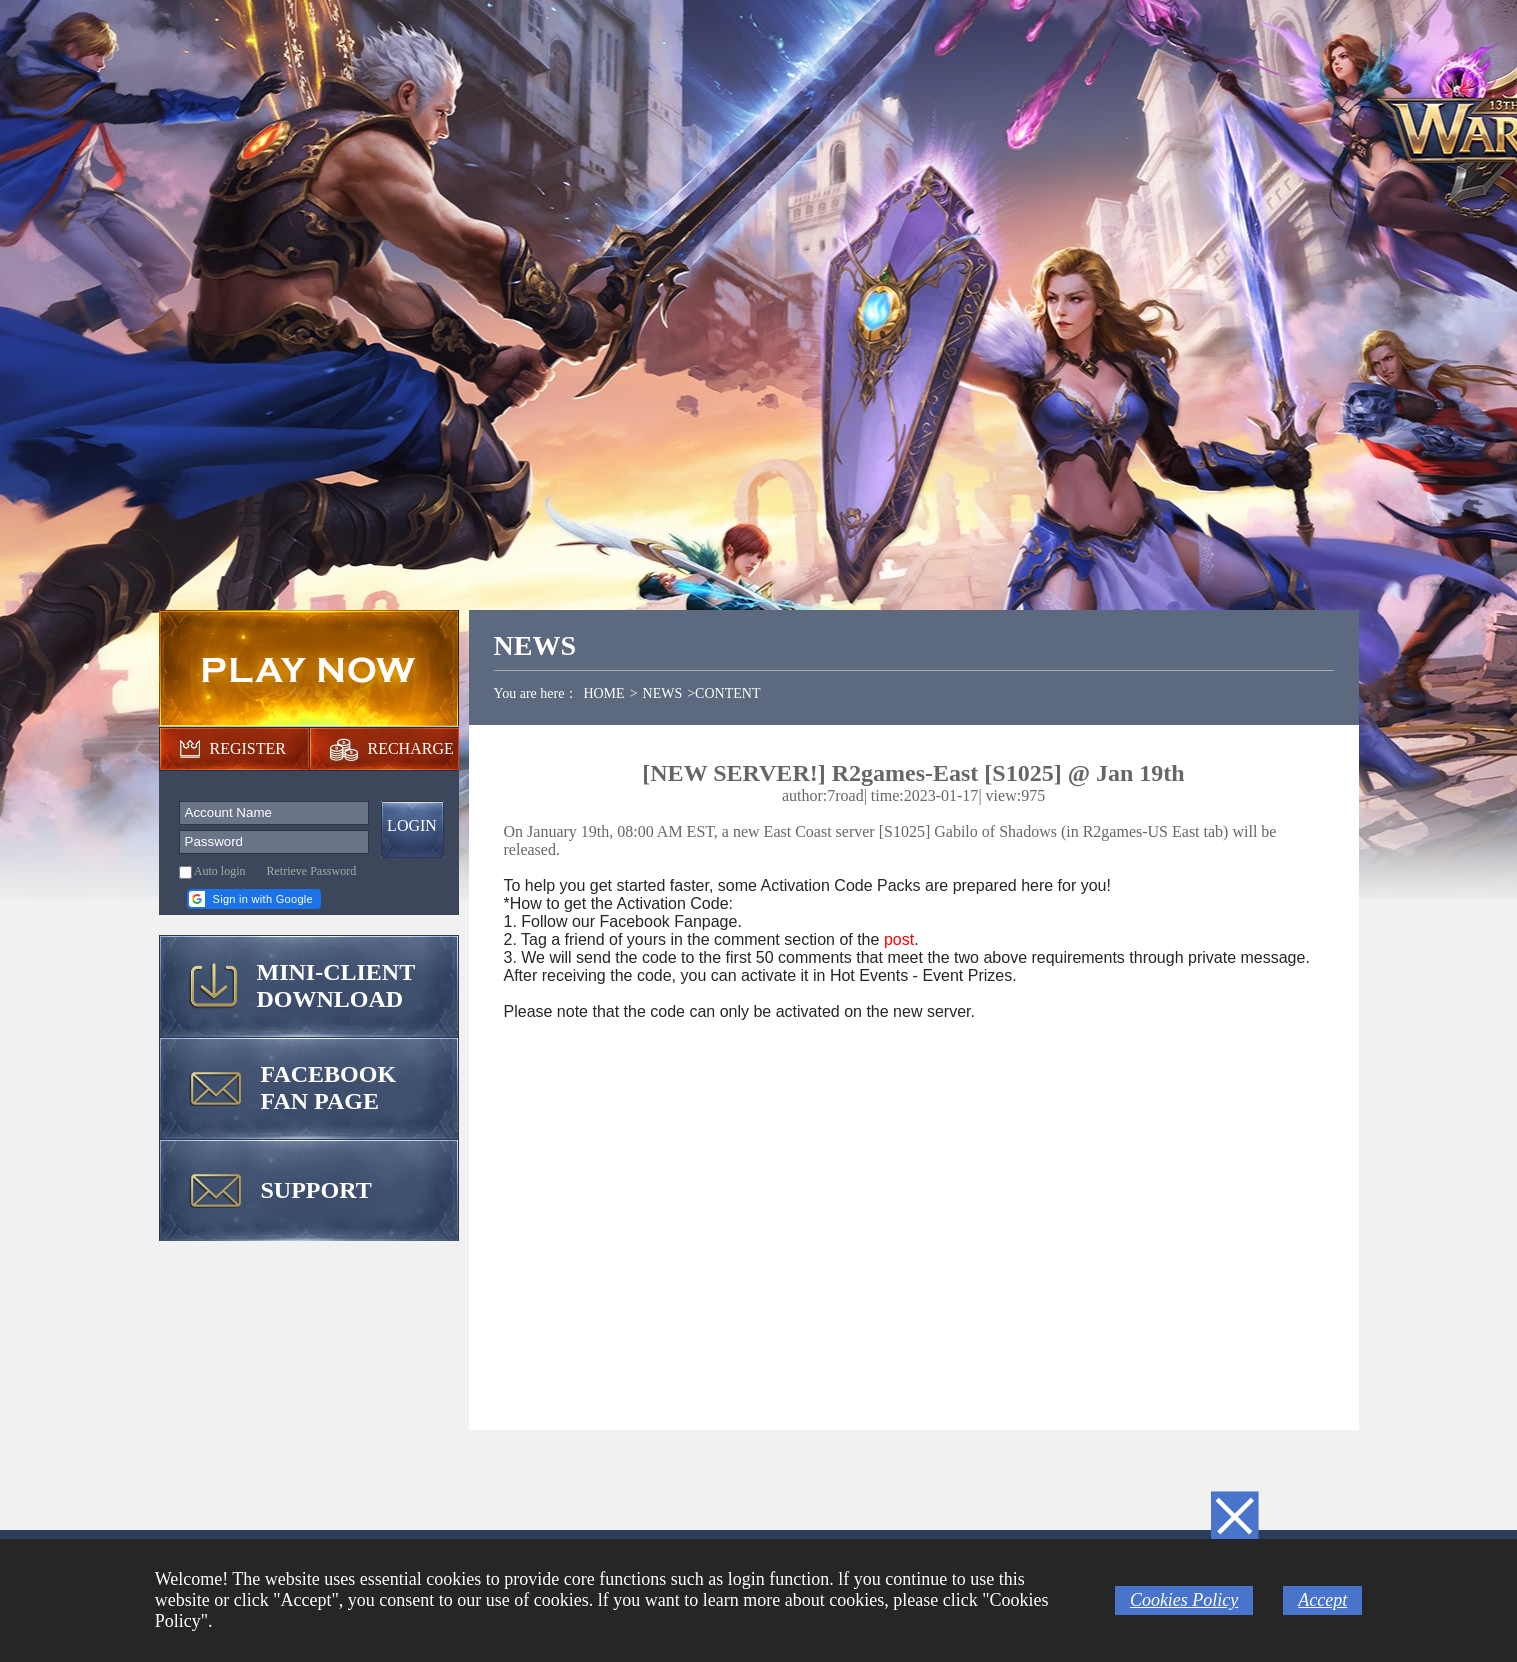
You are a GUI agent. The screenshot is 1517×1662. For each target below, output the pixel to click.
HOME (603, 693)
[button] (254, 899)
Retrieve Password (312, 871)
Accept (1322, 1600)
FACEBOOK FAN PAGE (329, 1087)
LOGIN (412, 825)
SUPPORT (316, 1190)
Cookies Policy (1184, 1600)
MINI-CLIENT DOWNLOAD (336, 985)
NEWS (663, 693)
